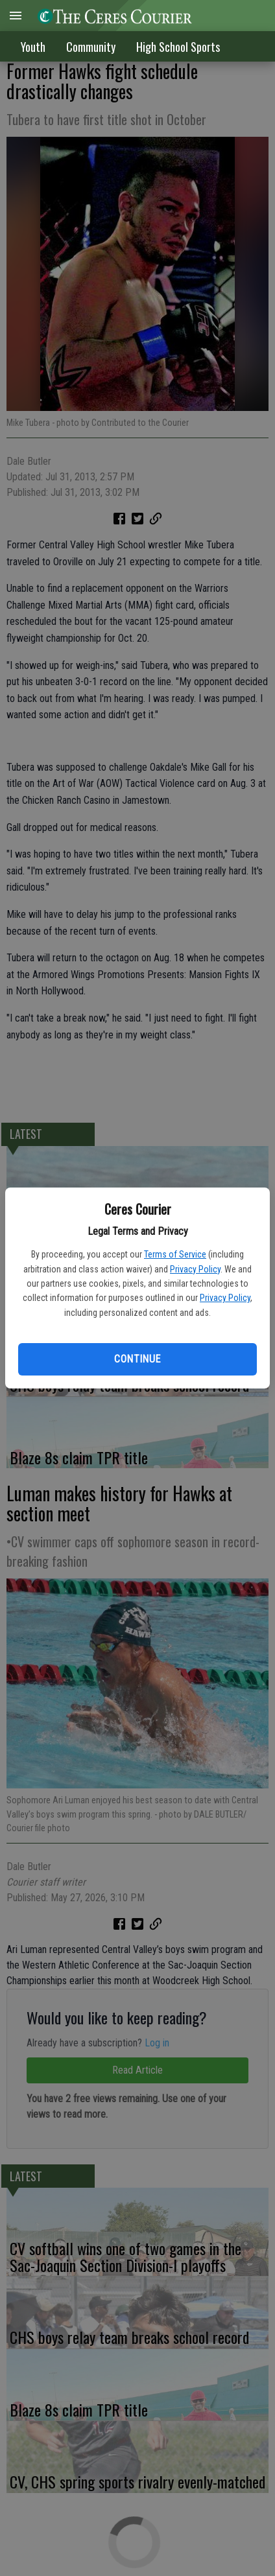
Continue (137, 1359)
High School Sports (178, 46)
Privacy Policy (195, 1269)
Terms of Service (175, 1254)
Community (90, 46)
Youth (33, 46)
